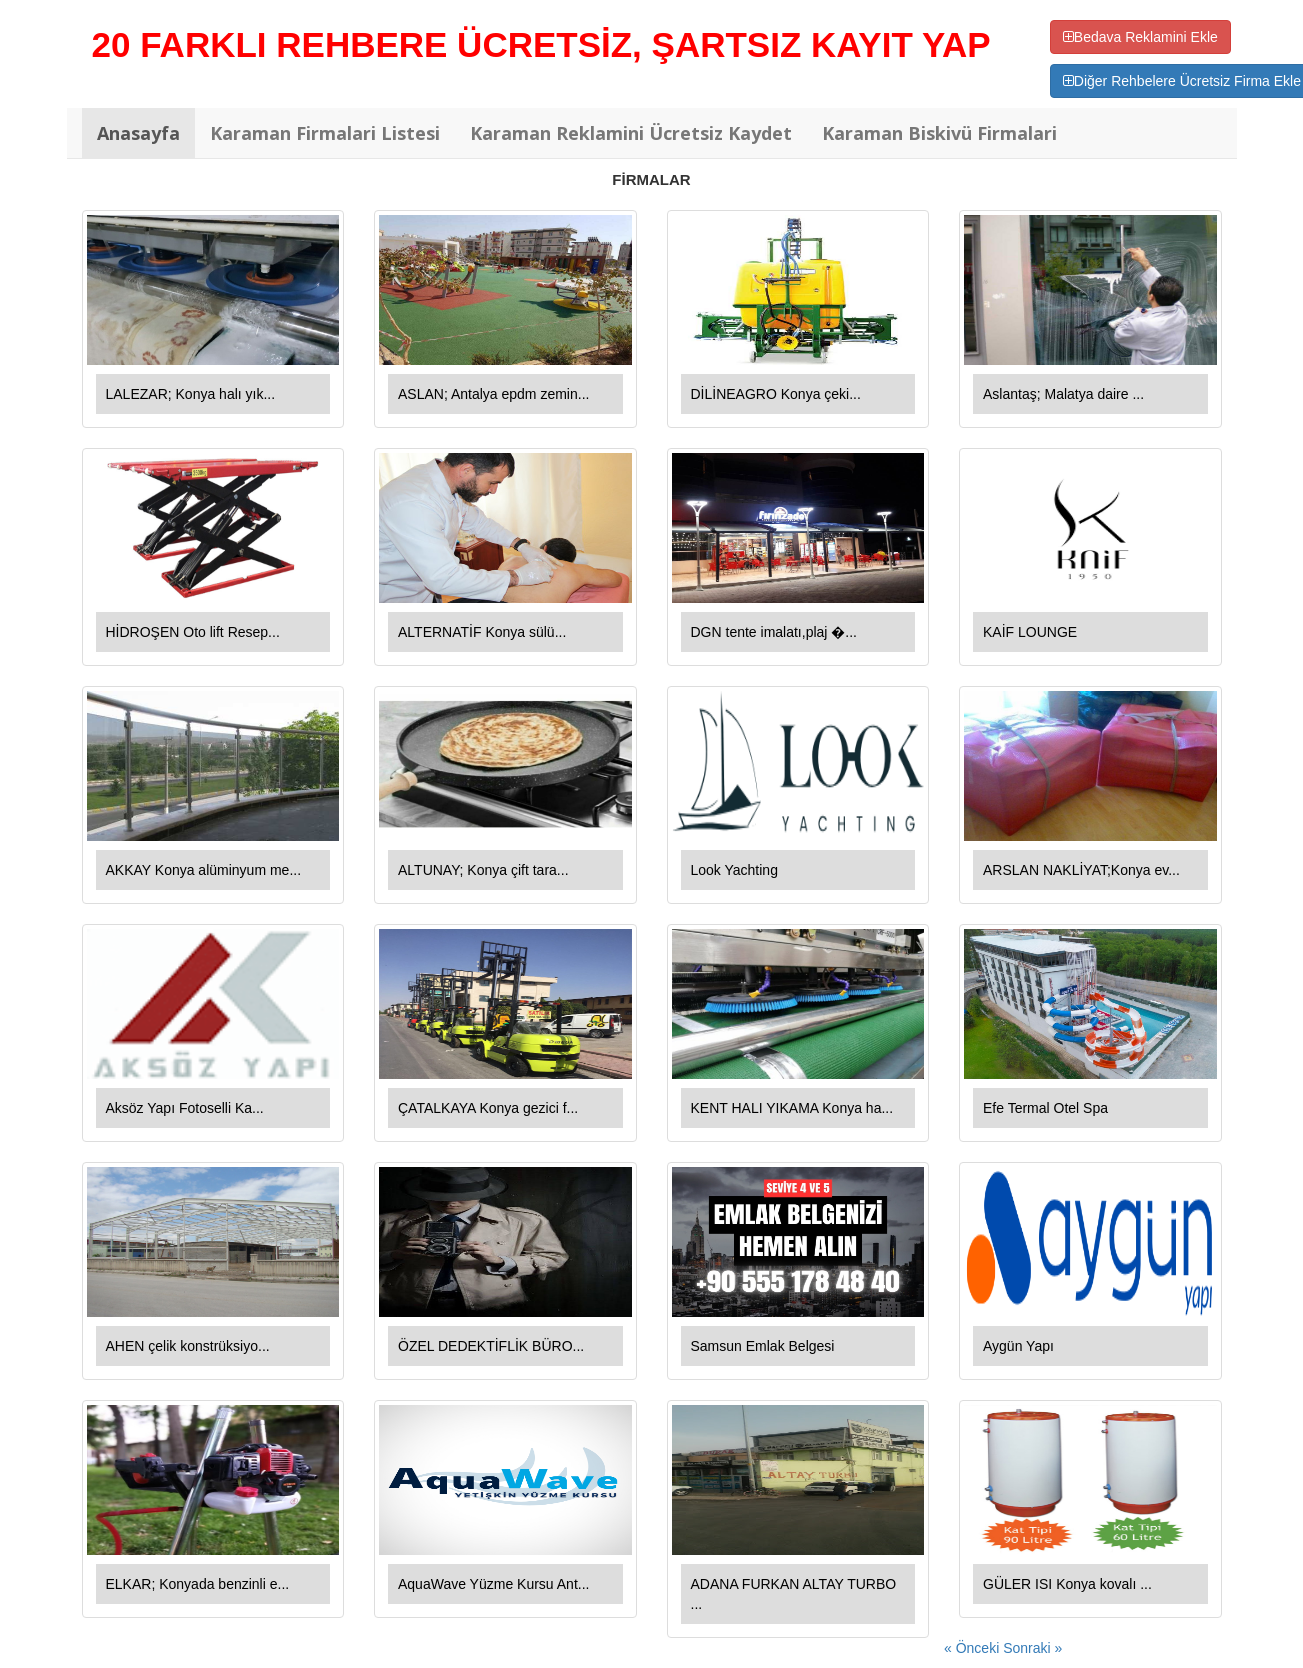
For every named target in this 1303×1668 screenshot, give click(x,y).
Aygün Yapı (1018, 1346)
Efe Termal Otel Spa (1045, 1108)
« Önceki (973, 1648)
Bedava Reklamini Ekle (1140, 37)
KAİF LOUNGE (1030, 632)
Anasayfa (138, 133)
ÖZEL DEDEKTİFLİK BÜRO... (491, 1346)
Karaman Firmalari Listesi (325, 133)
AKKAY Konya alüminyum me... (204, 870)
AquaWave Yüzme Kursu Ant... (493, 1584)
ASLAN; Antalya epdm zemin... (493, 394)
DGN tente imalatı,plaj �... (774, 632)
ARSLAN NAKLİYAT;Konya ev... (1081, 870)
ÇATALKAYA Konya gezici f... (488, 1108)
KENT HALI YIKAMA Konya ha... (792, 1108)
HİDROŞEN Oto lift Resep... (193, 632)
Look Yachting (734, 870)
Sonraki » (1032, 1648)
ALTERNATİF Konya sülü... (482, 632)
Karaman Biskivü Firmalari (939, 133)
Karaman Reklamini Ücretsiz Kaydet (631, 133)
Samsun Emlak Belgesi (763, 1346)
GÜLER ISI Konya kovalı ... (1067, 1584)
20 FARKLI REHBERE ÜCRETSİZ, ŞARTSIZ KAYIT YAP (541, 44)
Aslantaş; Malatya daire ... (1063, 394)
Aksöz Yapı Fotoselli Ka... (185, 1108)
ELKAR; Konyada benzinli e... (198, 1584)
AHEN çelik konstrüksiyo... (188, 1346)
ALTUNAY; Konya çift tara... (483, 870)
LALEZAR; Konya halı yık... (191, 394)
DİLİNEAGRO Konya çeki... (776, 394)
